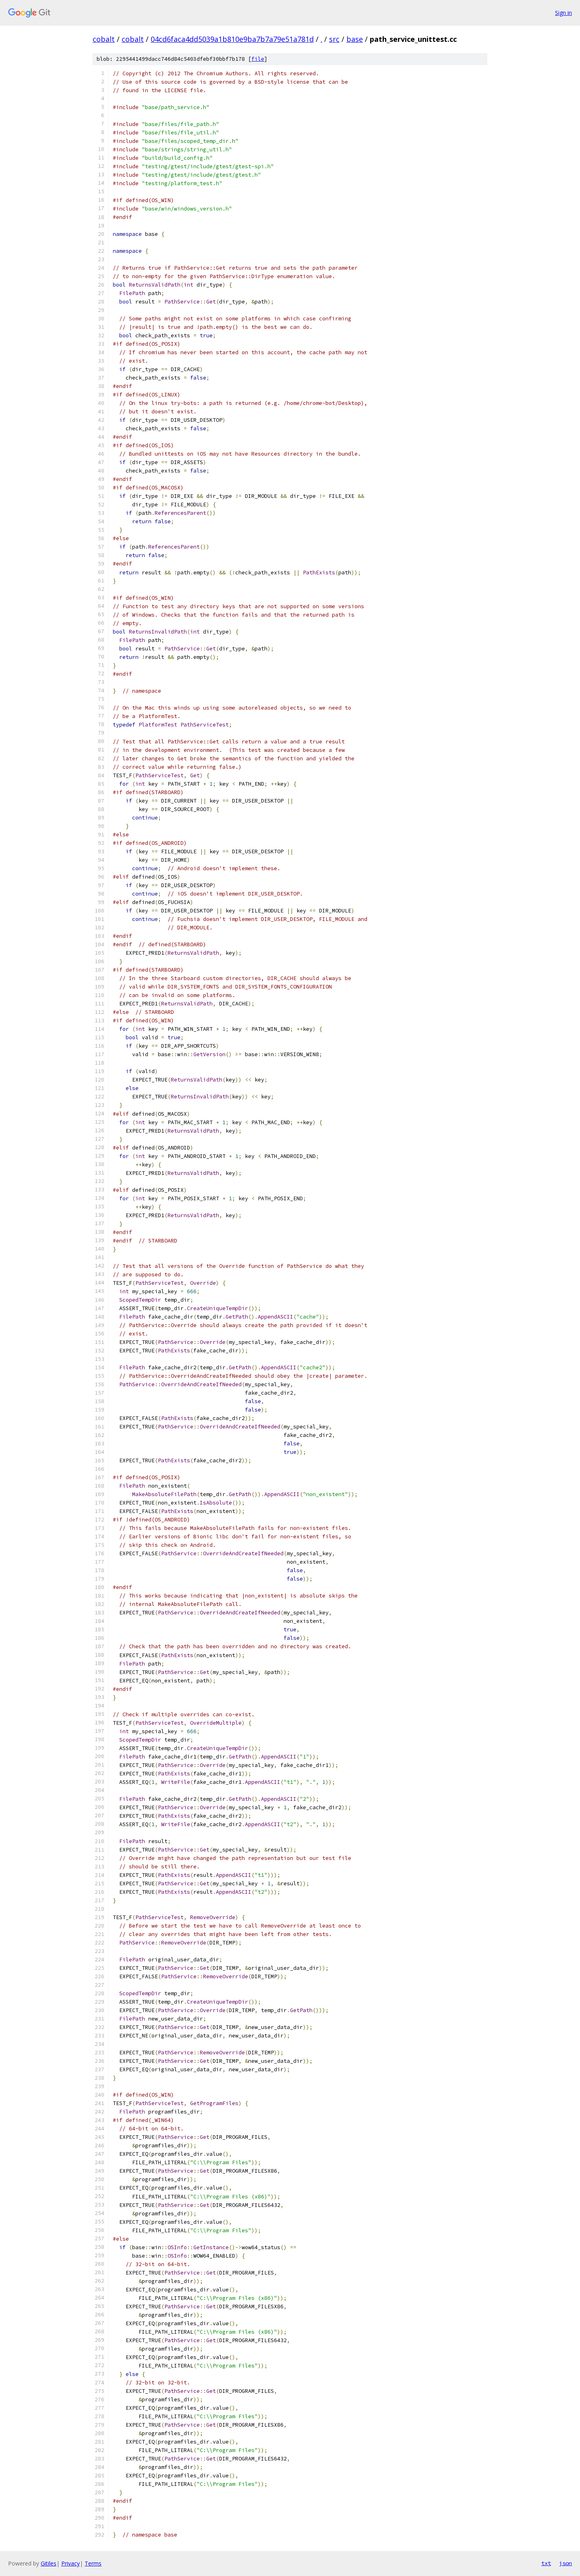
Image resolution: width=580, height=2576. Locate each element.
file (257, 59)
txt (546, 2563)
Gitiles (48, 2563)
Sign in (563, 13)
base (354, 39)
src (334, 39)
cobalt (104, 39)
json (565, 2563)
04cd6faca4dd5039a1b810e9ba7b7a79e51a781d (232, 39)
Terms (93, 2563)
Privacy (70, 2563)
